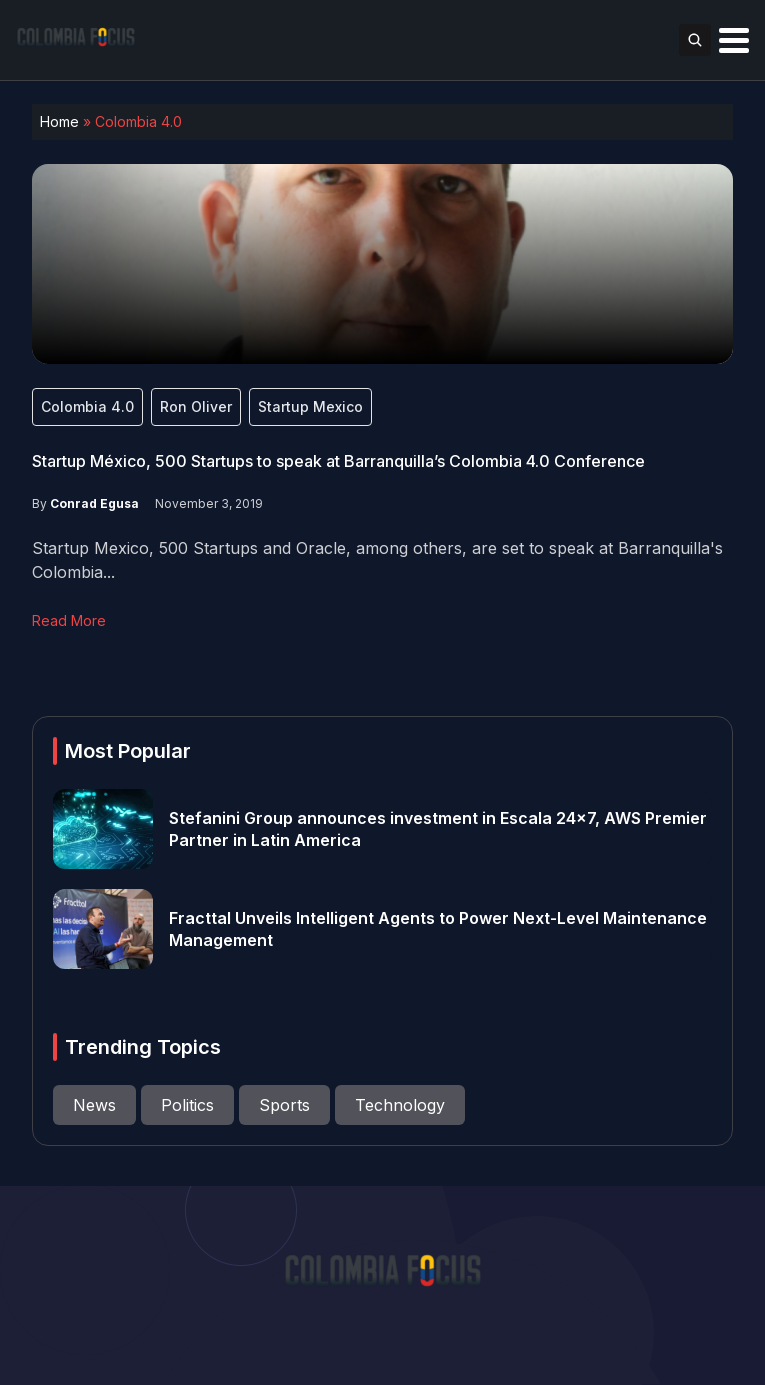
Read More (69, 620)
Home (59, 121)
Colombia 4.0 (87, 406)
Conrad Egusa (94, 503)
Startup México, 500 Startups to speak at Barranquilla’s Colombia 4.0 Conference (338, 461)
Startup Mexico (310, 406)
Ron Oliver (196, 406)
